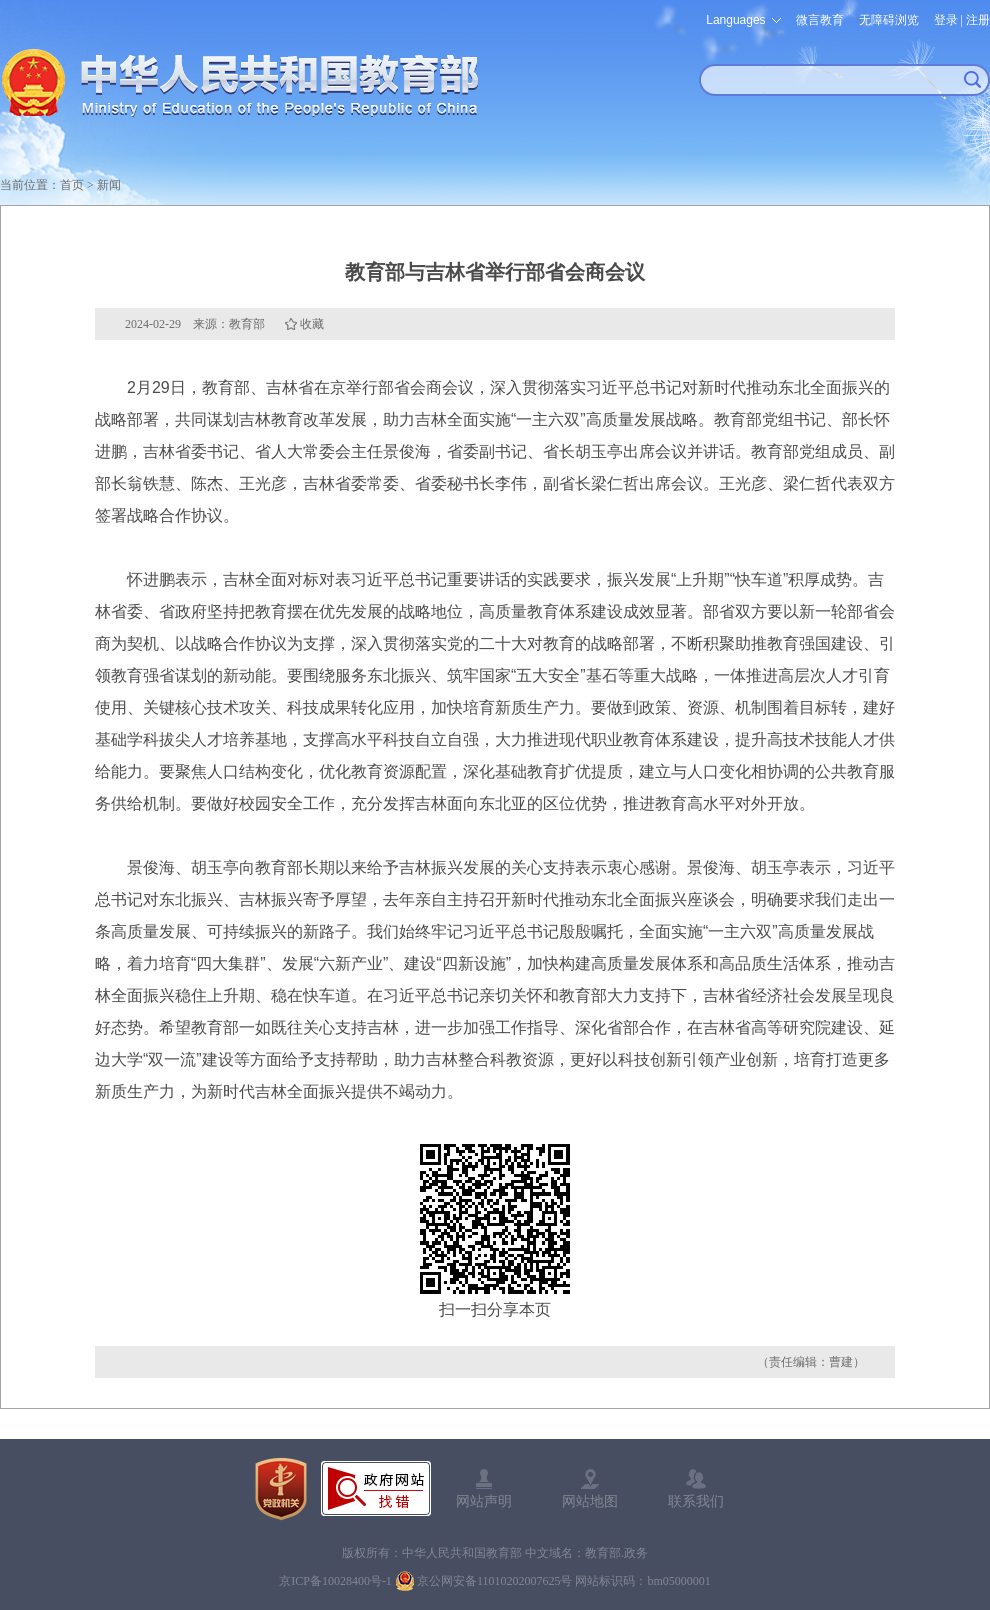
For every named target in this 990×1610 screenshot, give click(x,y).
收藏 (312, 324)
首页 (72, 185)
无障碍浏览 (889, 20)
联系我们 (696, 1501)
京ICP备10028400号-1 (335, 1581)
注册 (978, 20)
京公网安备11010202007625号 (495, 1581)
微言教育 (820, 20)
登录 (946, 20)
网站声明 (484, 1501)
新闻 (109, 185)
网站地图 (590, 1501)
